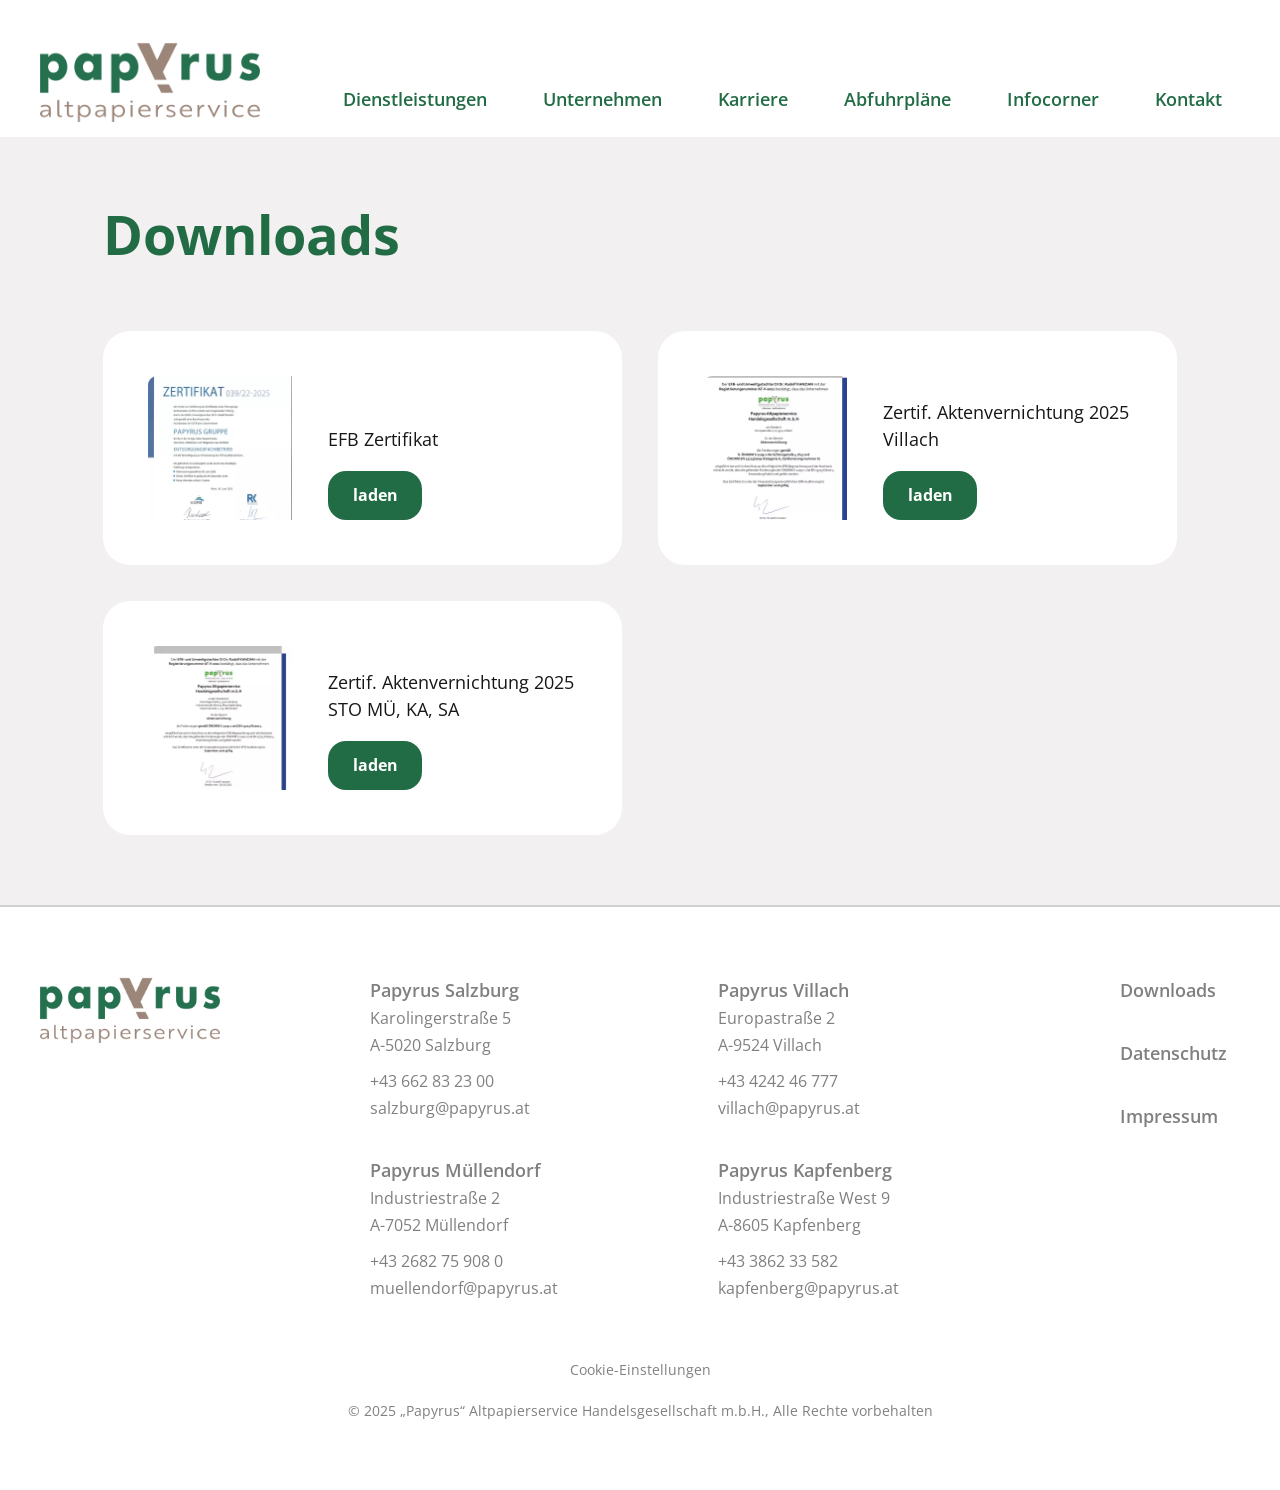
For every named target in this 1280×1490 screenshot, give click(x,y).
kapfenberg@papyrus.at (808, 1288)
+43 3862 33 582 (778, 1261)
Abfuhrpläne (897, 99)
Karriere (753, 99)
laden (375, 495)
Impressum (1169, 1116)
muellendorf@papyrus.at (464, 1288)
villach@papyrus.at (789, 1108)
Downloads (1168, 990)
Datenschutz (1173, 1053)
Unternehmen (602, 99)
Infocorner (1053, 99)
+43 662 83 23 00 (432, 1081)
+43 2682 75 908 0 (436, 1261)
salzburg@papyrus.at (450, 1108)
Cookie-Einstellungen (640, 1370)
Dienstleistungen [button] (415, 99)
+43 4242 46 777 (778, 1081)
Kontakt (1188, 99)
